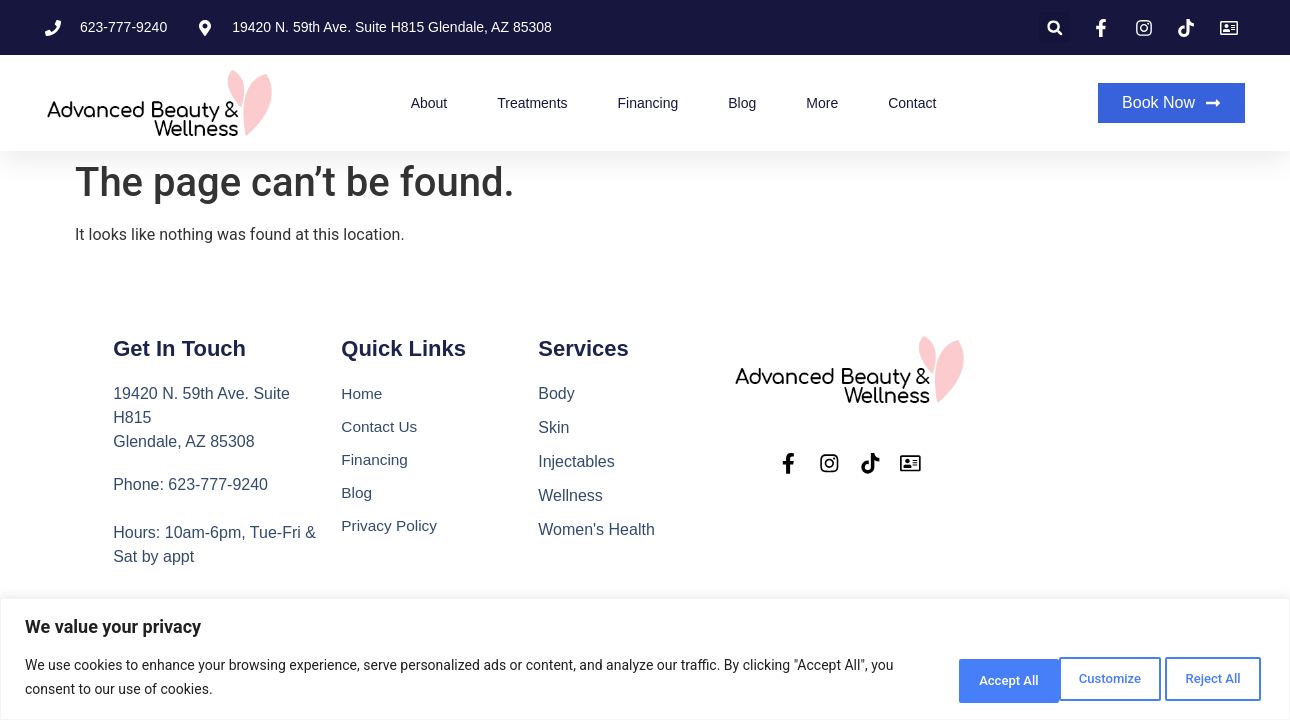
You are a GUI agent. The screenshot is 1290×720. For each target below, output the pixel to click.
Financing (648, 103)
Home (362, 393)
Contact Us (380, 427)
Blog (742, 103)
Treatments (532, 103)
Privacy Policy (391, 529)
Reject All (1076, 679)
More (822, 103)
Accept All (1204, 679)
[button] (1054, 27)
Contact (912, 103)
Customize (947, 679)
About (429, 103)
